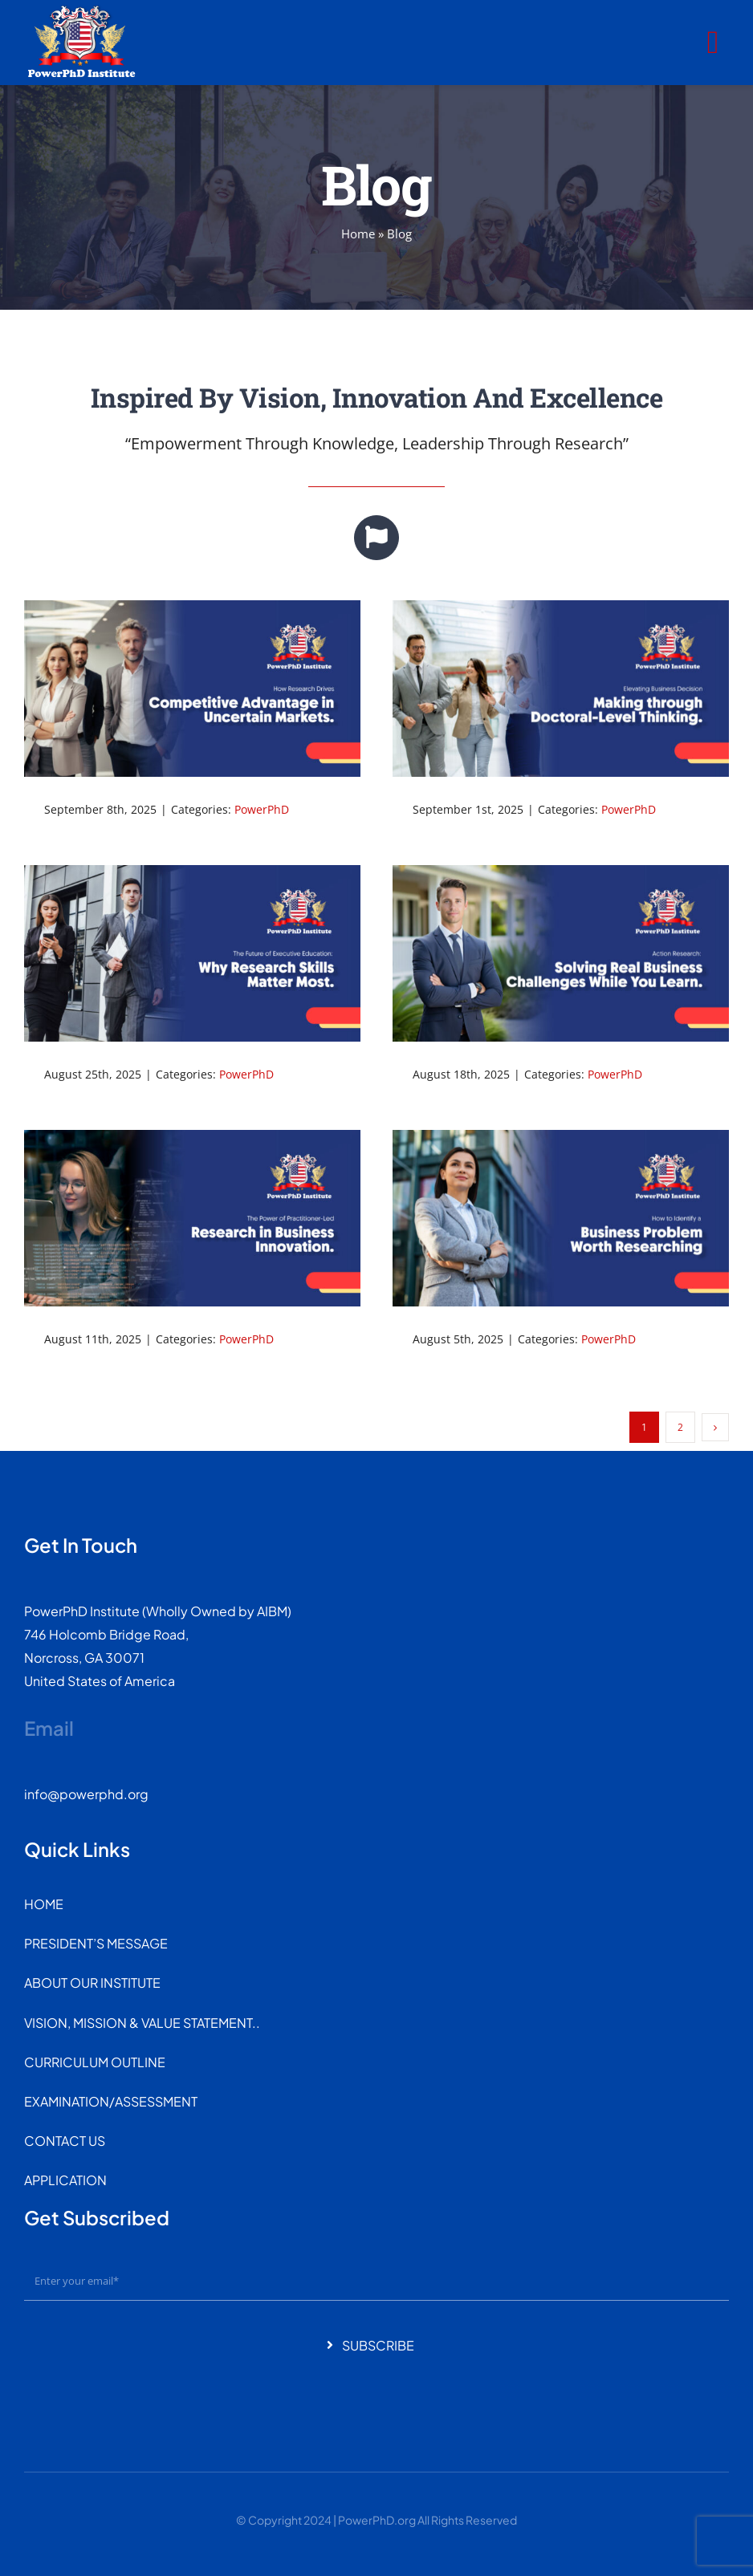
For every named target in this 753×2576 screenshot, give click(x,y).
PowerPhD (261, 809)
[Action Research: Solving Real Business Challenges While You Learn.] (561, 953)
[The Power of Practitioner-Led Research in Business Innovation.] (192, 1218)
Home (358, 234)
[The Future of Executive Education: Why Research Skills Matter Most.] (192, 953)
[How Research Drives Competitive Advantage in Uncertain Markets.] (192, 688)
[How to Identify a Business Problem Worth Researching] (561, 1218)
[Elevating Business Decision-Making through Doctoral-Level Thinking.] (561, 688)
